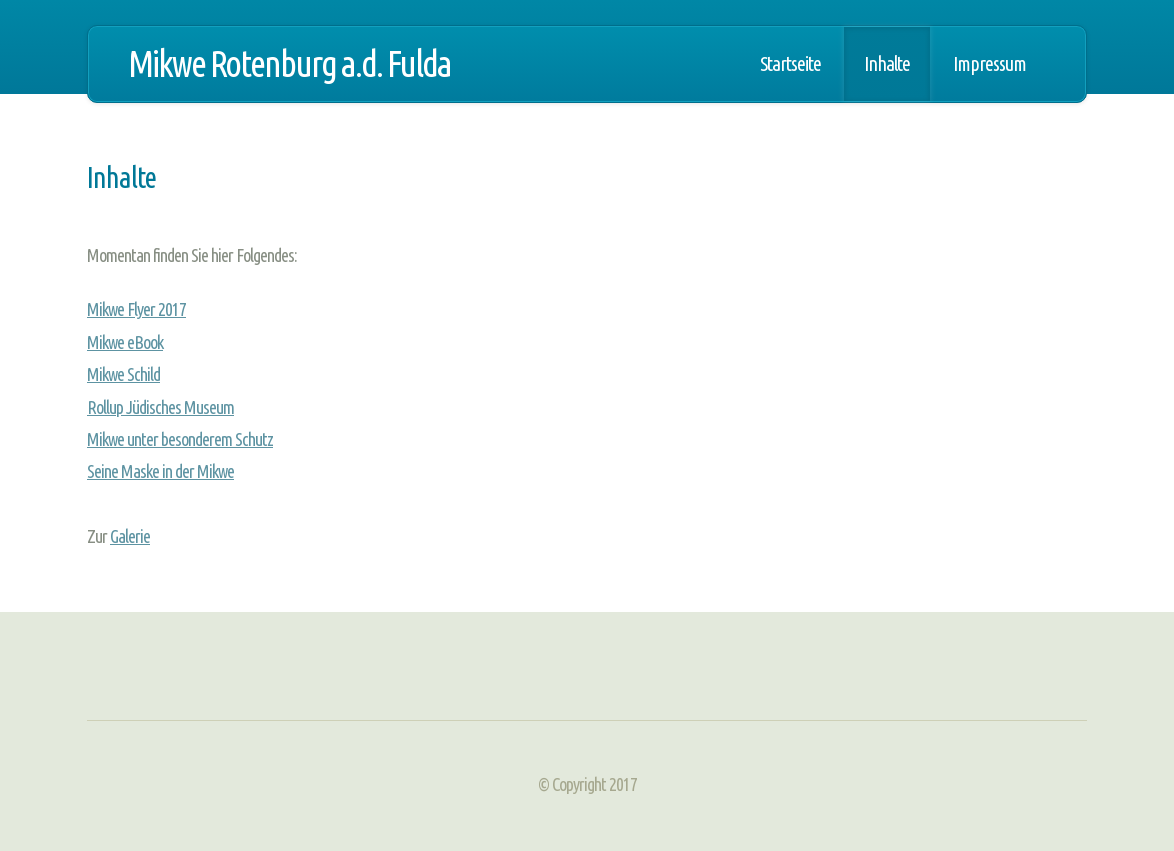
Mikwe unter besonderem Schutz (180, 439)
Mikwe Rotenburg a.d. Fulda (289, 63)
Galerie (130, 536)
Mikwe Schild (123, 374)
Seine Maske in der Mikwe (160, 471)
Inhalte (887, 64)
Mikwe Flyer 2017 (136, 309)
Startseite (790, 64)
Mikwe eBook (125, 342)
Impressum (989, 64)
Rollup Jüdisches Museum (160, 407)
